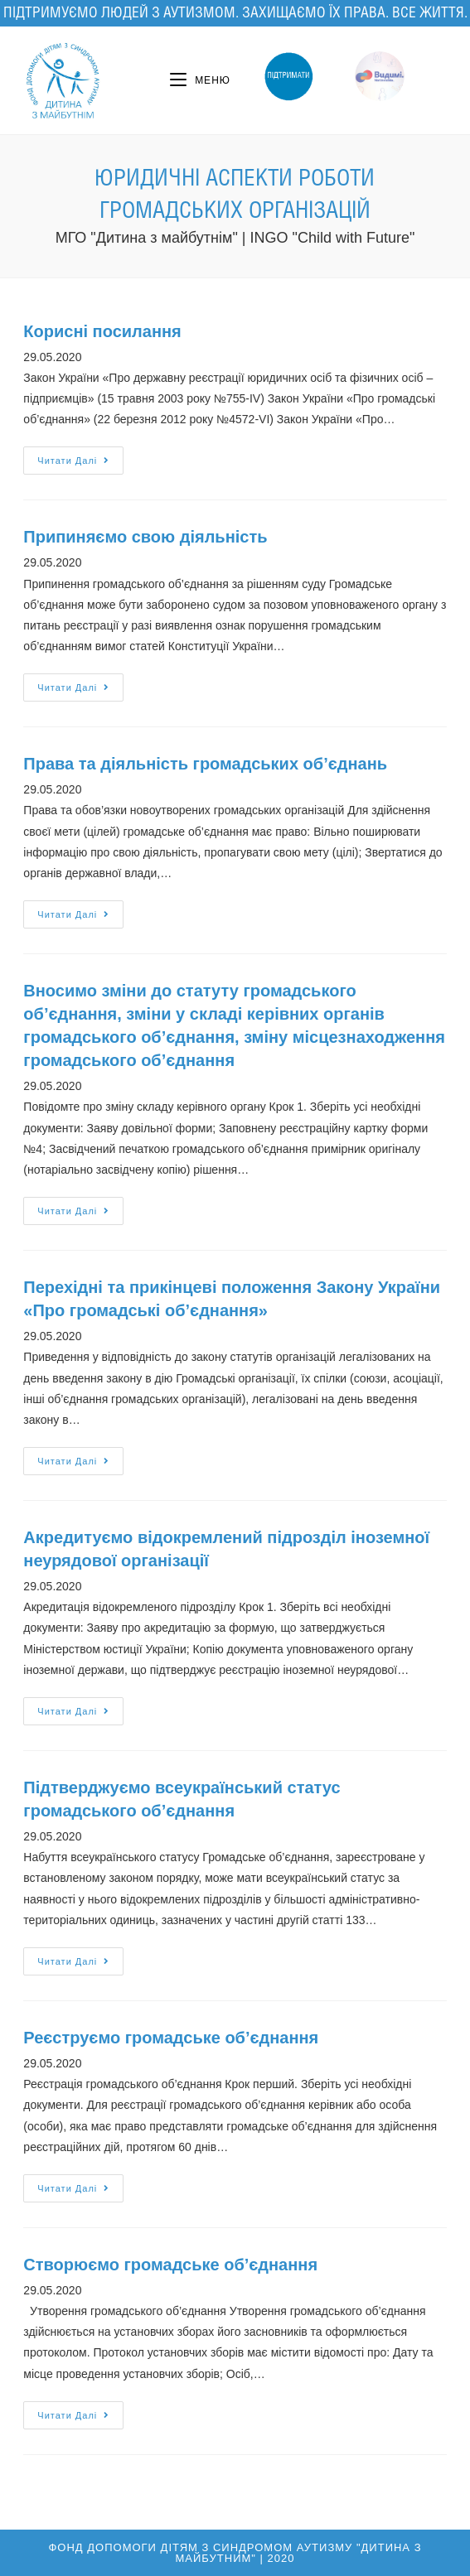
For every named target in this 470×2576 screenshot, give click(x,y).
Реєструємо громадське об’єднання (170, 2037)
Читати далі (73, 461)
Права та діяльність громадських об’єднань (205, 764)
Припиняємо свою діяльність (145, 537)
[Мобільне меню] (200, 80)
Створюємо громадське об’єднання (170, 2264)
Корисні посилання (102, 331)
